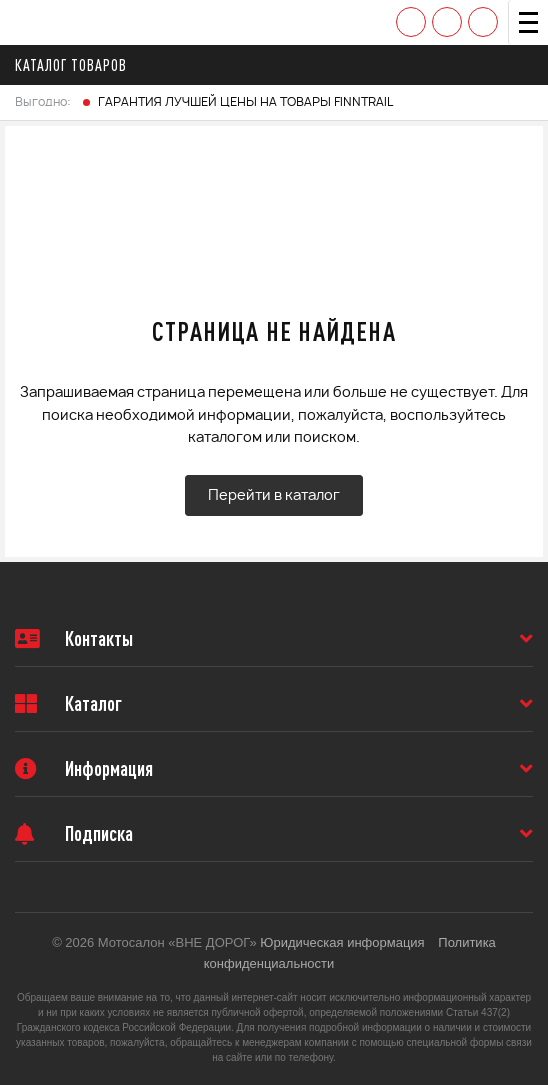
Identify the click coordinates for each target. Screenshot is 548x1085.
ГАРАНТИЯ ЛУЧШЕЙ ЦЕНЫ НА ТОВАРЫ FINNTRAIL (245, 102)
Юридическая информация (342, 942)
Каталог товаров (76, 65)
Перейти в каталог (274, 496)
